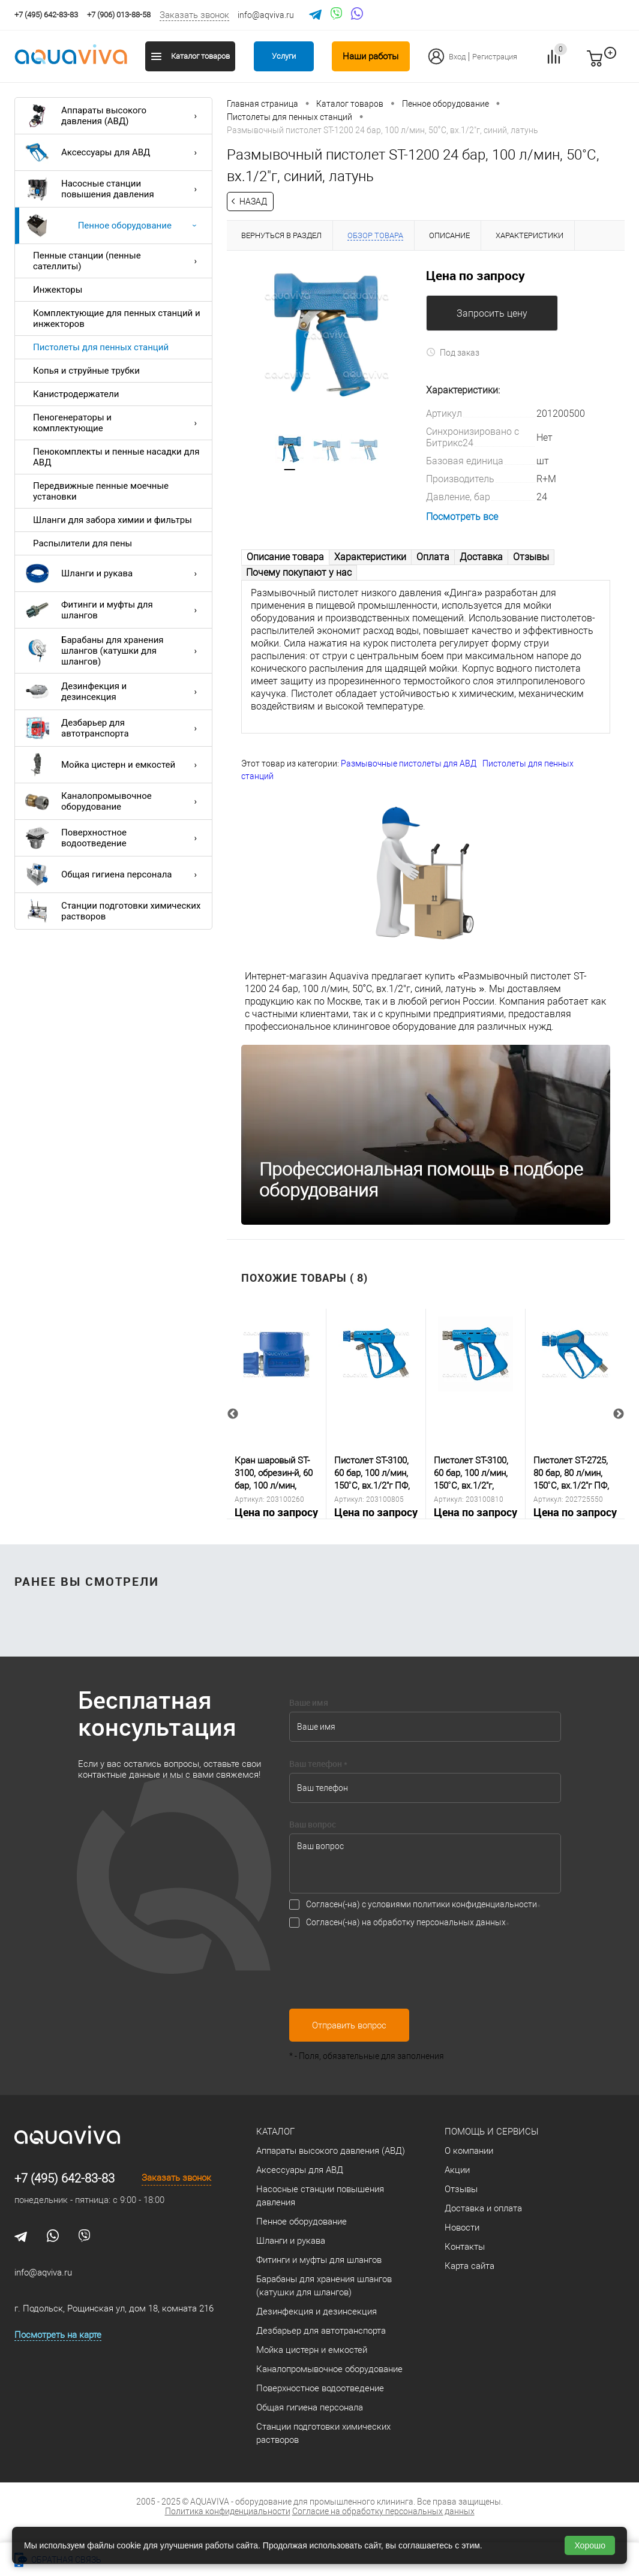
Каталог (275, 2131)
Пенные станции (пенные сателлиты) (118, 261)
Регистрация (494, 56)
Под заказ (452, 353)
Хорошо (589, 2545)
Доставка (481, 557)
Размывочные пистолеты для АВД (408, 763)
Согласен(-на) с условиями (421, 1905)
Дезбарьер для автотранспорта (114, 728)
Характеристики (370, 557)
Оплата (432, 557)
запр (616, 63)
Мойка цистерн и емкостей (114, 765)
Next (619, 1414)
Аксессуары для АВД (114, 152)
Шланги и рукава (114, 573)
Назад (253, 201)
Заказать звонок (194, 15)
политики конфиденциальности (475, 1905)
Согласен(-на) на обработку (406, 1923)
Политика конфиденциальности (227, 2511)
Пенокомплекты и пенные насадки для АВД (116, 457)
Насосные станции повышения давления (114, 189)
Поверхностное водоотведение (114, 838)
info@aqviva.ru (266, 15)
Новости (462, 2227)
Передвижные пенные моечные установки (101, 491)
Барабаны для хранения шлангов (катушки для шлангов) (114, 651)
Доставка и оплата (483, 2208)
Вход (457, 56)
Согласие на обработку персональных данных (383, 2511)
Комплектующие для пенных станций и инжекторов (116, 318)
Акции (457, 2170)
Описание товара (285, 557)
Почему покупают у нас (299, 572)
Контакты (465, 2246)
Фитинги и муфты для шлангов (114, 610)
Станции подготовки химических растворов (112, 911)
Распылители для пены (82, 543)
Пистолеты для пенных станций (101, 347)
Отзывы (531, 557)
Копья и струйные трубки (86, 370)
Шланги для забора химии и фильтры (112, 520)
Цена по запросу (475, 275)
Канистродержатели (76, 394)
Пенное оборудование (114, 226)
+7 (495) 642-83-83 (64, 2178)
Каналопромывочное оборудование (114, 801)
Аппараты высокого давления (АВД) (114, 116)
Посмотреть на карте (57, 2334)
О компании (469, 2150)
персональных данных (461, 1923)
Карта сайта (469, 2266)
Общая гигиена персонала (114, 874)
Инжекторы (57, 289)
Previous (233, 1414)
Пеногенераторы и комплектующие (118, 423)
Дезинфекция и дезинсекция (114, 692)
